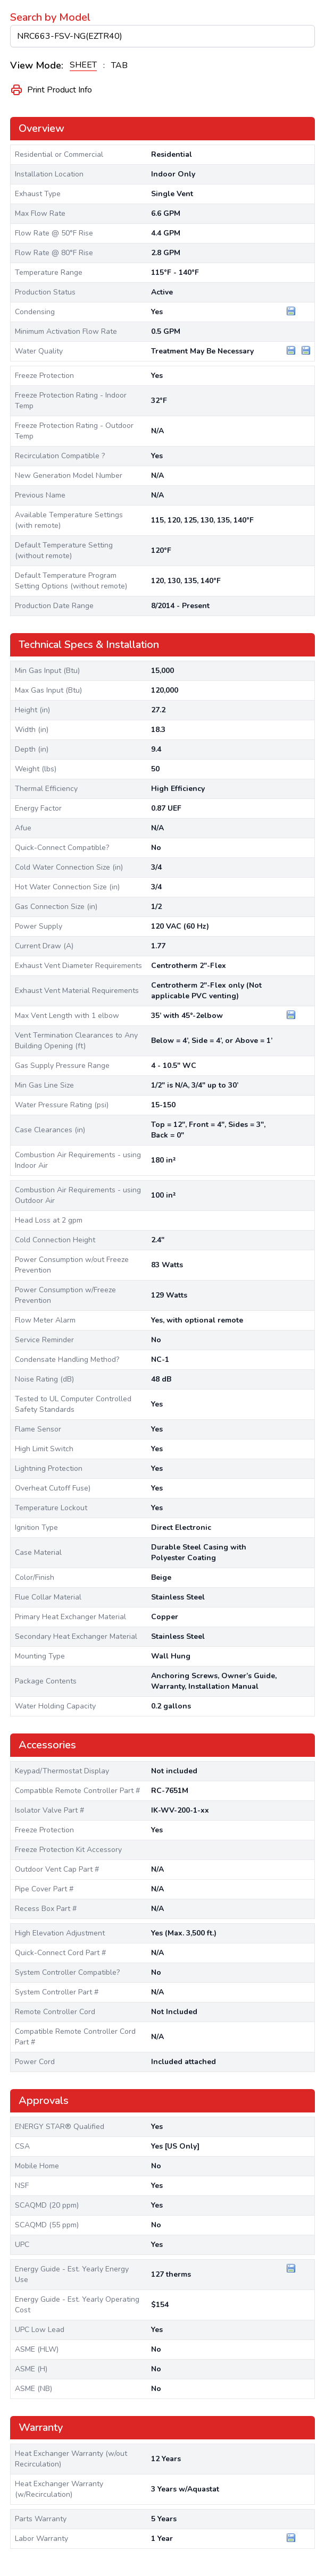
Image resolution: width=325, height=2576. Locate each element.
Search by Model (50, 17)
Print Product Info (51, 89)
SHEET (83, 65)
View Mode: (36, 65)
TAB (119, 65)
